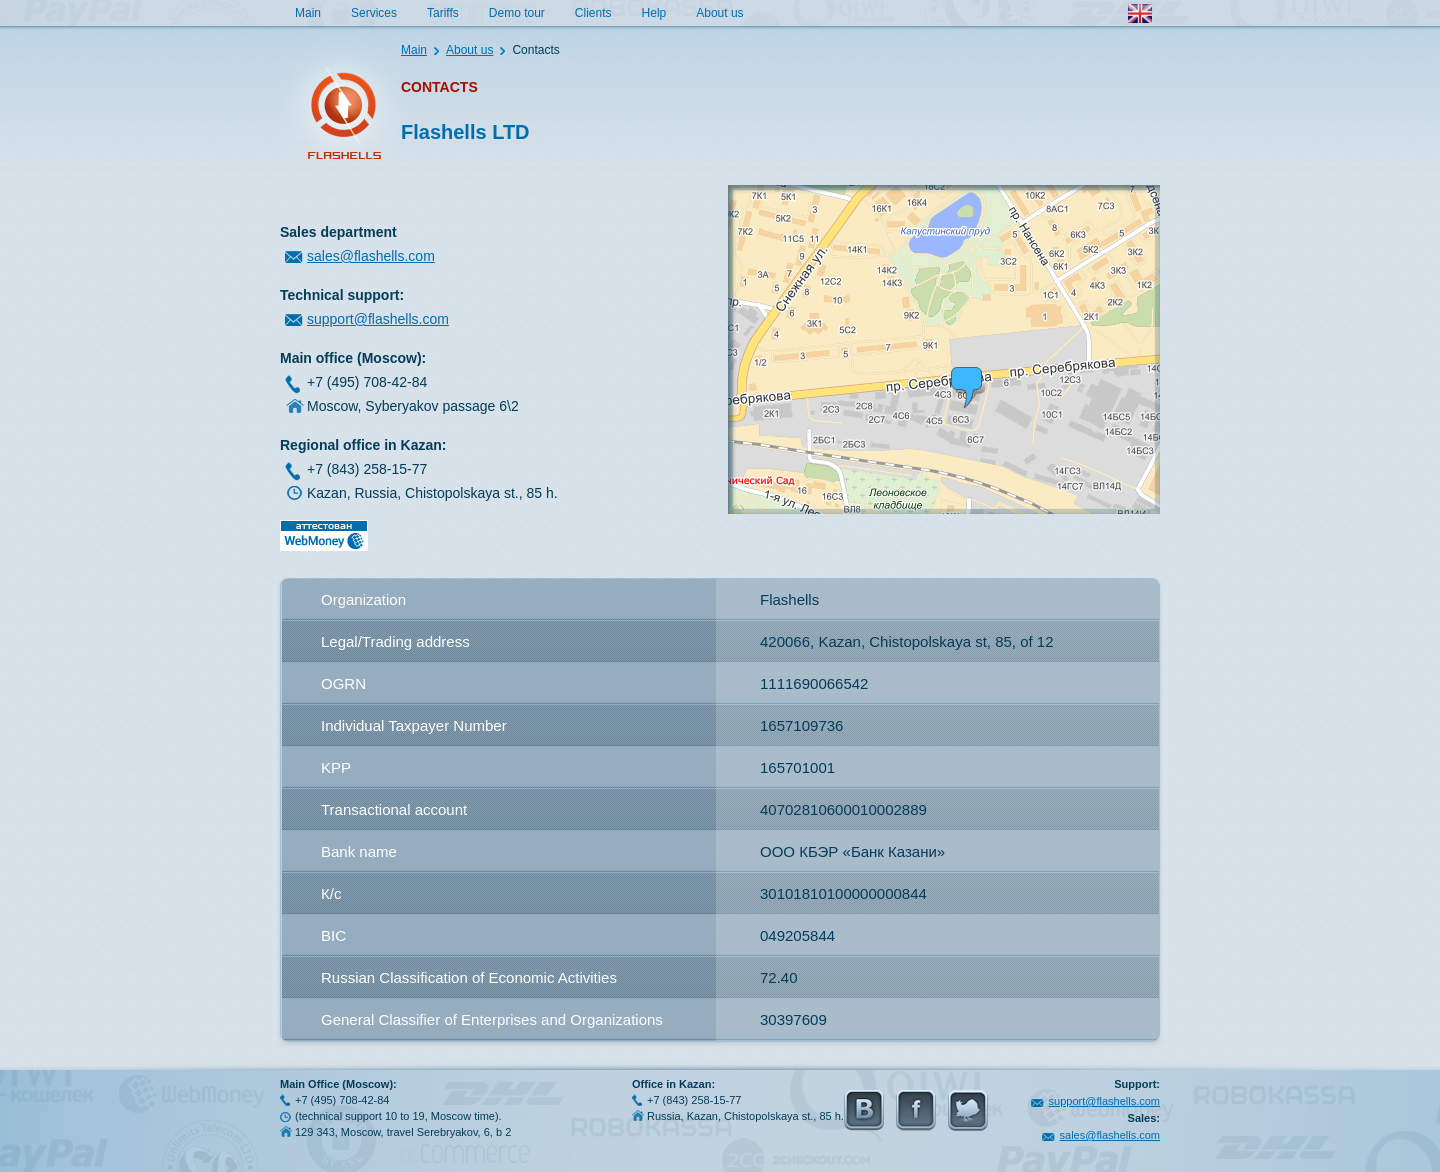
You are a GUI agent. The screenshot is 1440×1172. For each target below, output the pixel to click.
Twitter (968, 1110)
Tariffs (443, 13)
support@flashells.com (378, 319)
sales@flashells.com (371, 256)
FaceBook (916, 1110)
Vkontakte (864, 1110)
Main (308, 13)
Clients (593, 13)
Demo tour (517, 13)
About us (719, 13)
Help (654, 13)
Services (374, 13)
